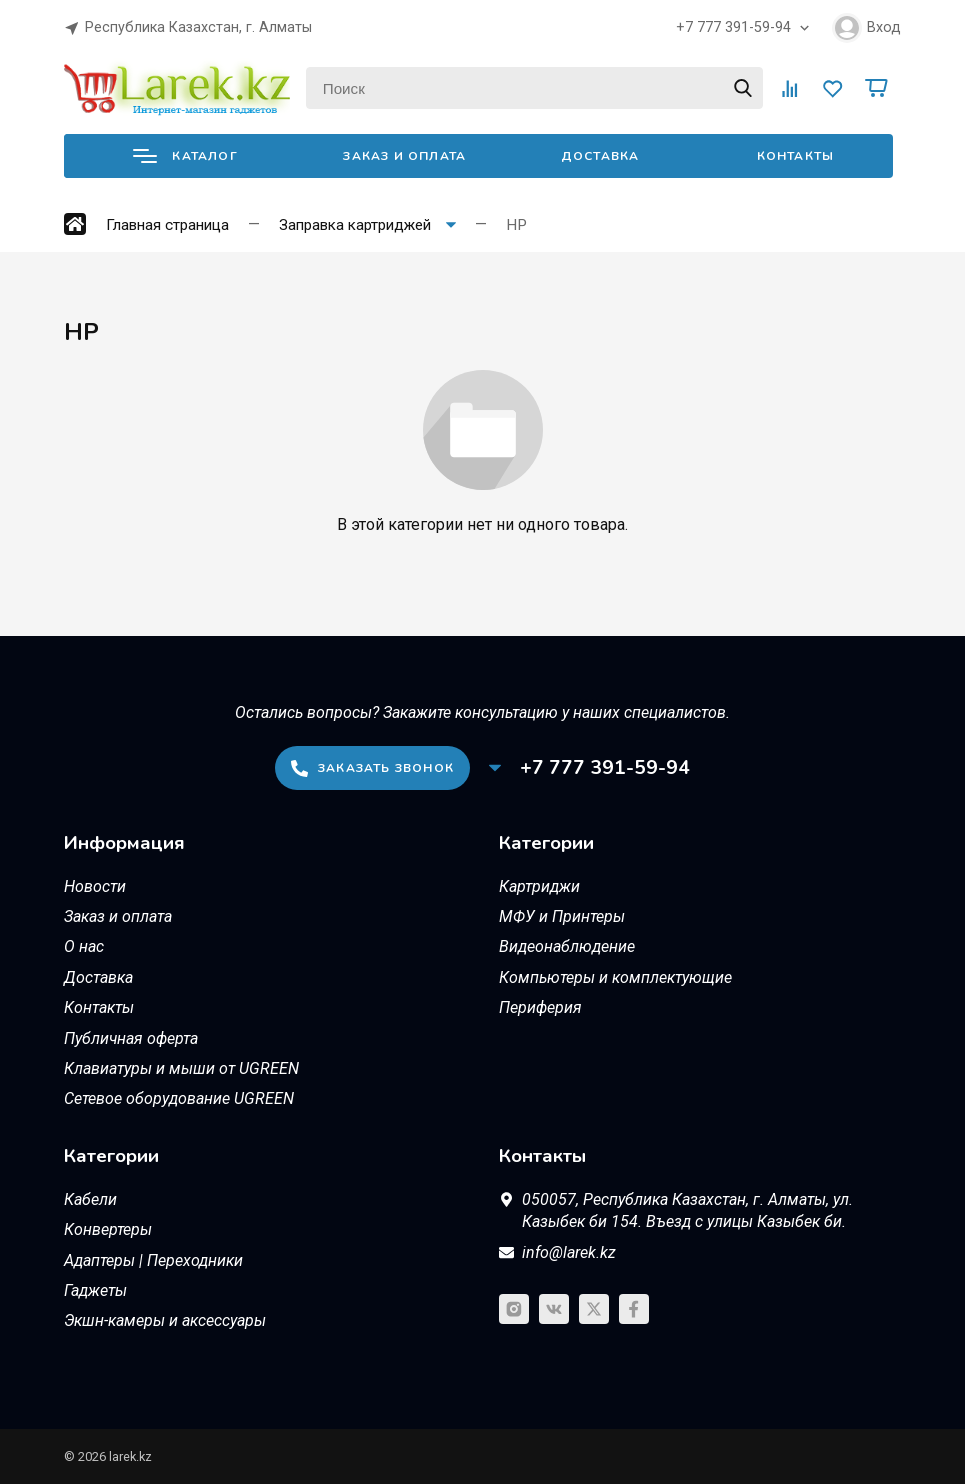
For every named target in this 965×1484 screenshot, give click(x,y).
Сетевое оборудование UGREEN (179, 1098)
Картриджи (539, 886)
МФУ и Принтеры (562, 916)
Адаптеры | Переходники (153, 1260)
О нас (84, 946)
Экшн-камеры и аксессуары (165, 1320)
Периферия (540, 1007)
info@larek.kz (569, 1252)
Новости (95, 886)
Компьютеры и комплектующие (615, 977)
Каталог (185, 156)
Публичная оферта (131, 1038)
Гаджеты (95, 1290)
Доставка (600, 156)
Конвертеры (108, 1229)
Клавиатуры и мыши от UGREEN (181, 1068)
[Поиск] (534, 88)
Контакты (796, 156)
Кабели (90, 1199)
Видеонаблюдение (567, 946)
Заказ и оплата (404, 156)
